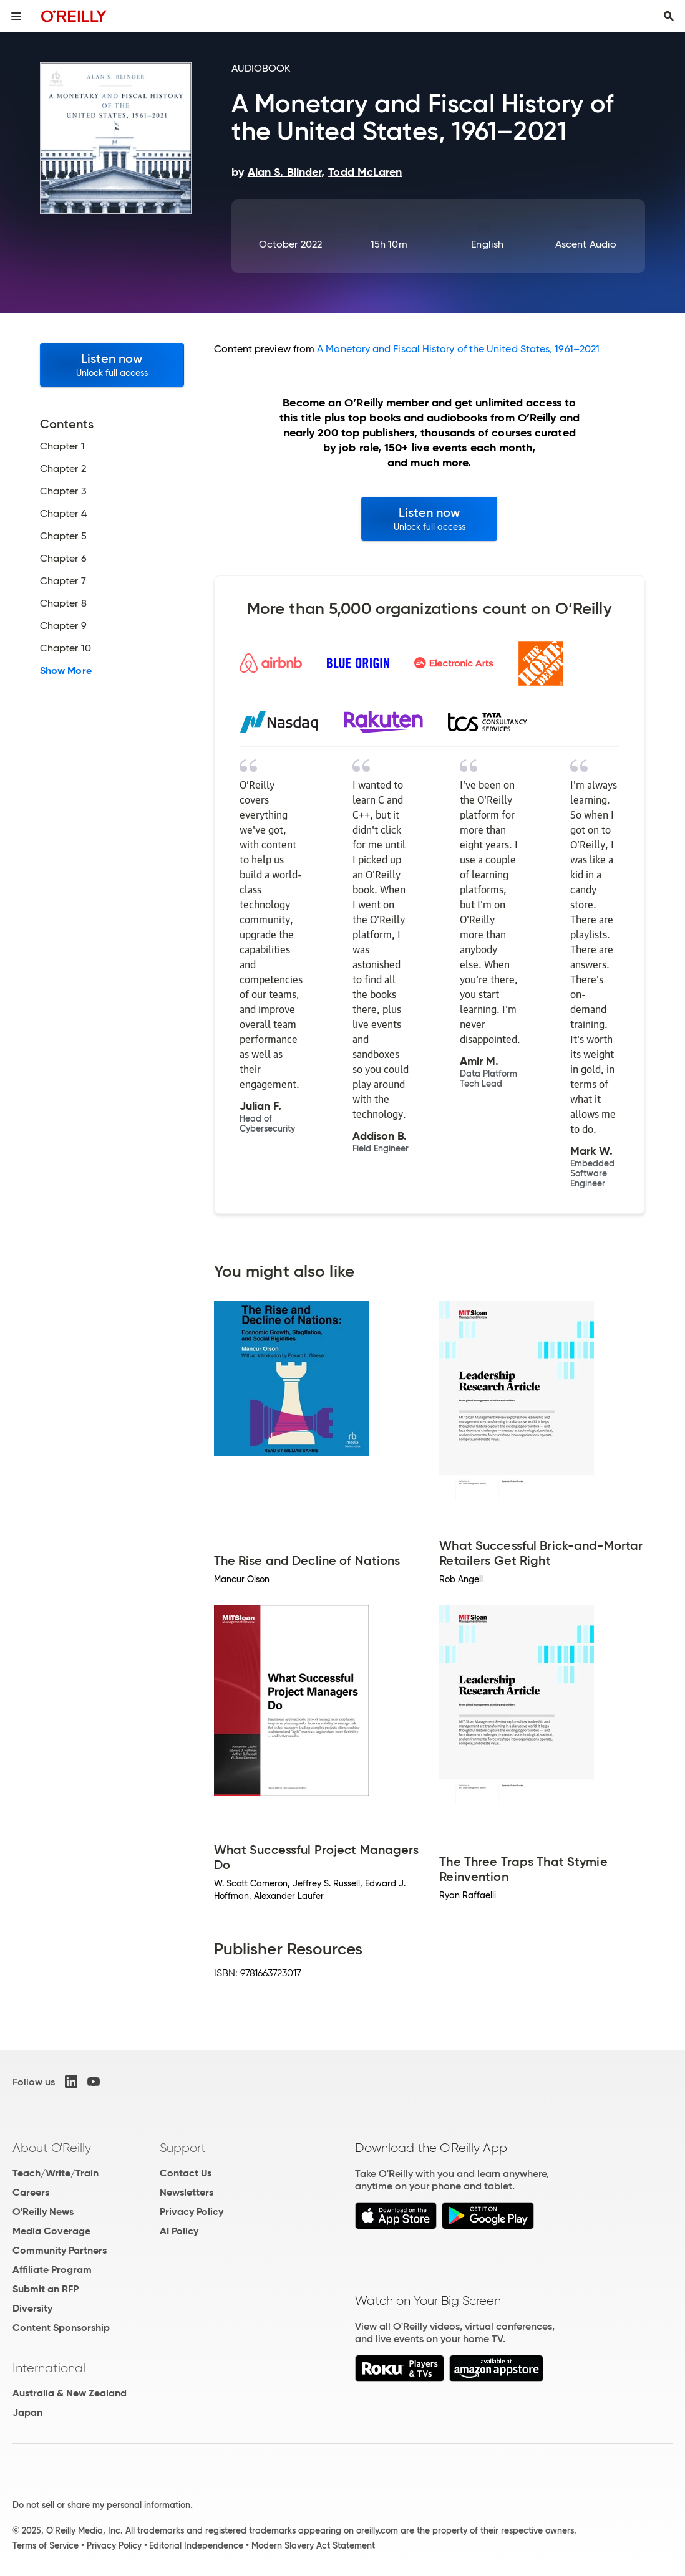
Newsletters (186, 2192)
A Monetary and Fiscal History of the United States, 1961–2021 (458, 349)
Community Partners (59, 2250)
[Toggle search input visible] (669, 16)
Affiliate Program (52, 2269)
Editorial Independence (196, 2545)
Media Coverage (51, 2230)
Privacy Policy (191, 2211)
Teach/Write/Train (55, 2173)
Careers (30, 2192)
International (48, 2367)
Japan (27, 2412)
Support (183, 2147)
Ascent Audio (585, 244)
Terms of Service (45, 2545)
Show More (66, 671)
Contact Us (185, 2173)
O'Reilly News (43, 2211)
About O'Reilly (51, 2147)
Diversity (32, 2308)
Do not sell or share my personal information (101, 2505)
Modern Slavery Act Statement (313, 2545)
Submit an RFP (45, 2288)
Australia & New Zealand (69, 2393)
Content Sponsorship (61, 2327)
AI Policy (179, 2230)
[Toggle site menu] (16, 16)
